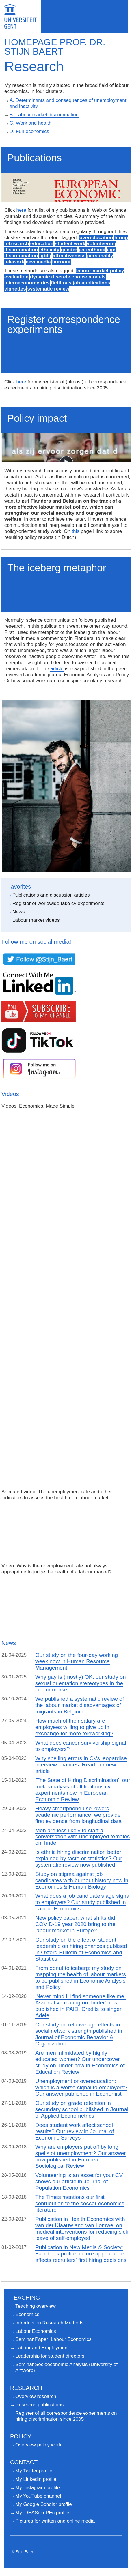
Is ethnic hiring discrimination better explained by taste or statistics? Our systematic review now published (78, 1858)
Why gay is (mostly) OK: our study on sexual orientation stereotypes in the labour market (80, 1683)
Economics (27, 2314)
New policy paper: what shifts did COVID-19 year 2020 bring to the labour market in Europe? (75, 1924)
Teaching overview (35, 2306)
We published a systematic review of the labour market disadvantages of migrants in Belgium (79, 1705)
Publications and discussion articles (51, 895)
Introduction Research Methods (49, 2323)
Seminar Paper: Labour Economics (53, 2339)
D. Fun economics (29, 131)
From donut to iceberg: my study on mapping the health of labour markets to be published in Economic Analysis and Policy (80, 1977)
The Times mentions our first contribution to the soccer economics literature (79, 2203)
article (56, 668)
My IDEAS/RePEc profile (42, 2512)
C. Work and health (30, 123)
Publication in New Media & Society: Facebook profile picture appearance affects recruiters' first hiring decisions (81, 2253)
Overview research (35, 2396)
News (18, 912)
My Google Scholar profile (43, 2504)
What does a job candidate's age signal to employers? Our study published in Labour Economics (83, 1902)
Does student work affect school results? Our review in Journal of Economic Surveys (74, 2131)
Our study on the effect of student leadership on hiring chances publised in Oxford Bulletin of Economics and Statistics (81, 1949)
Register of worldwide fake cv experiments (58, 903)
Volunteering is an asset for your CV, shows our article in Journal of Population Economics (79, 2181)
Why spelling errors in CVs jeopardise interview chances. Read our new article (81, 1764)
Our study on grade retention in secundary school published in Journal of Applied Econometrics (81, 2109)
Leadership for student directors (49, 2356)
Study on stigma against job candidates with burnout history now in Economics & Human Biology (81, 1880)
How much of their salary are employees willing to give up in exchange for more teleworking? (74, 1727)
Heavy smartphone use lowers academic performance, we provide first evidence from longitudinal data (78, 1814)
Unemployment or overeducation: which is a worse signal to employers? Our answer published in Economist (81, 2087)
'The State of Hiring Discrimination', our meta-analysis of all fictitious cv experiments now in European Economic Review (82, 1789)
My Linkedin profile (35, 2479)
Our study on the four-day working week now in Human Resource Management (76, 1661)
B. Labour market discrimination (44, 114)
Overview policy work (38, 2445)
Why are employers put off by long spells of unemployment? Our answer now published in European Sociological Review (80, 2156)
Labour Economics (35, 2331)
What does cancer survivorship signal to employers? (80, 1746)
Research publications (39, 2405)
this (75, 531)
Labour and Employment (42, 2347)
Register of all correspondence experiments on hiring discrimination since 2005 (66, 2416)
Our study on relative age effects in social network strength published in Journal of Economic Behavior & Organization (78, 2034)
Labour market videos (36, 920)
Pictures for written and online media (55, 2521)
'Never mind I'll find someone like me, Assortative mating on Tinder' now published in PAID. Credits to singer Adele (80, 2005)
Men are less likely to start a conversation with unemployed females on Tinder (82, 1836)
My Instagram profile (37, 2487)
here (21, 210)
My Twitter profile (33, 2471)
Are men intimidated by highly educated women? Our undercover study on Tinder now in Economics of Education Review (79, 2062)
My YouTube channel (38, 2496)
